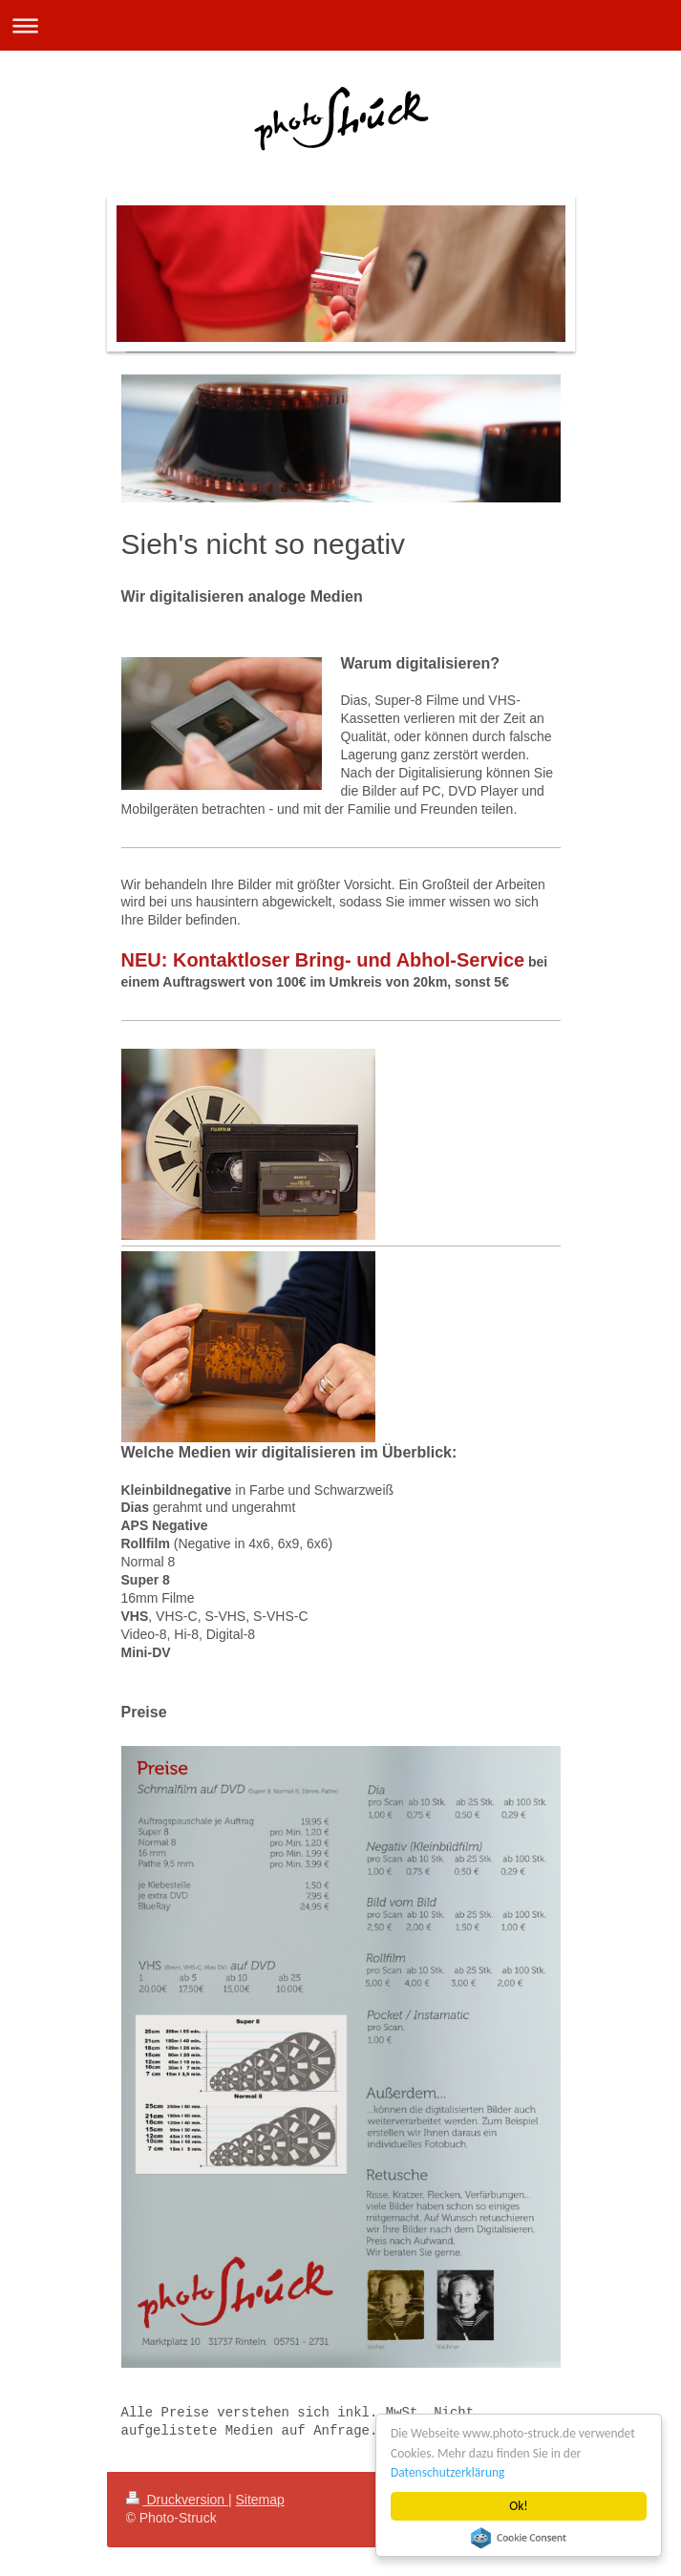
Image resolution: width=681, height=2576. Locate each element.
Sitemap (260, 2499)
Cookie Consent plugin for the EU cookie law (518, 2537)
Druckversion (177, 2499)
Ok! (519, 2506)
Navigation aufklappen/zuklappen (340, 25)
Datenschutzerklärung (448, 2472)
